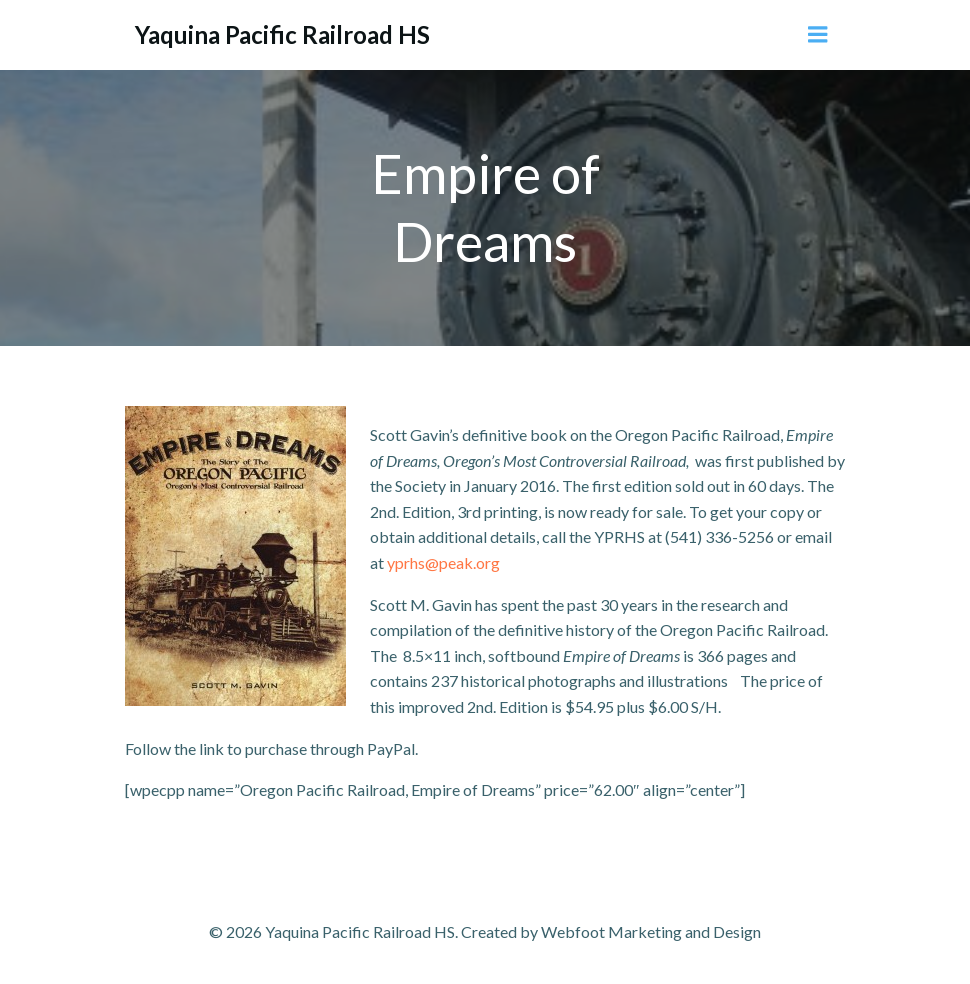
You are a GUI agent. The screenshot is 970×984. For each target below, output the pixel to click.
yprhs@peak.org (442, 562)
